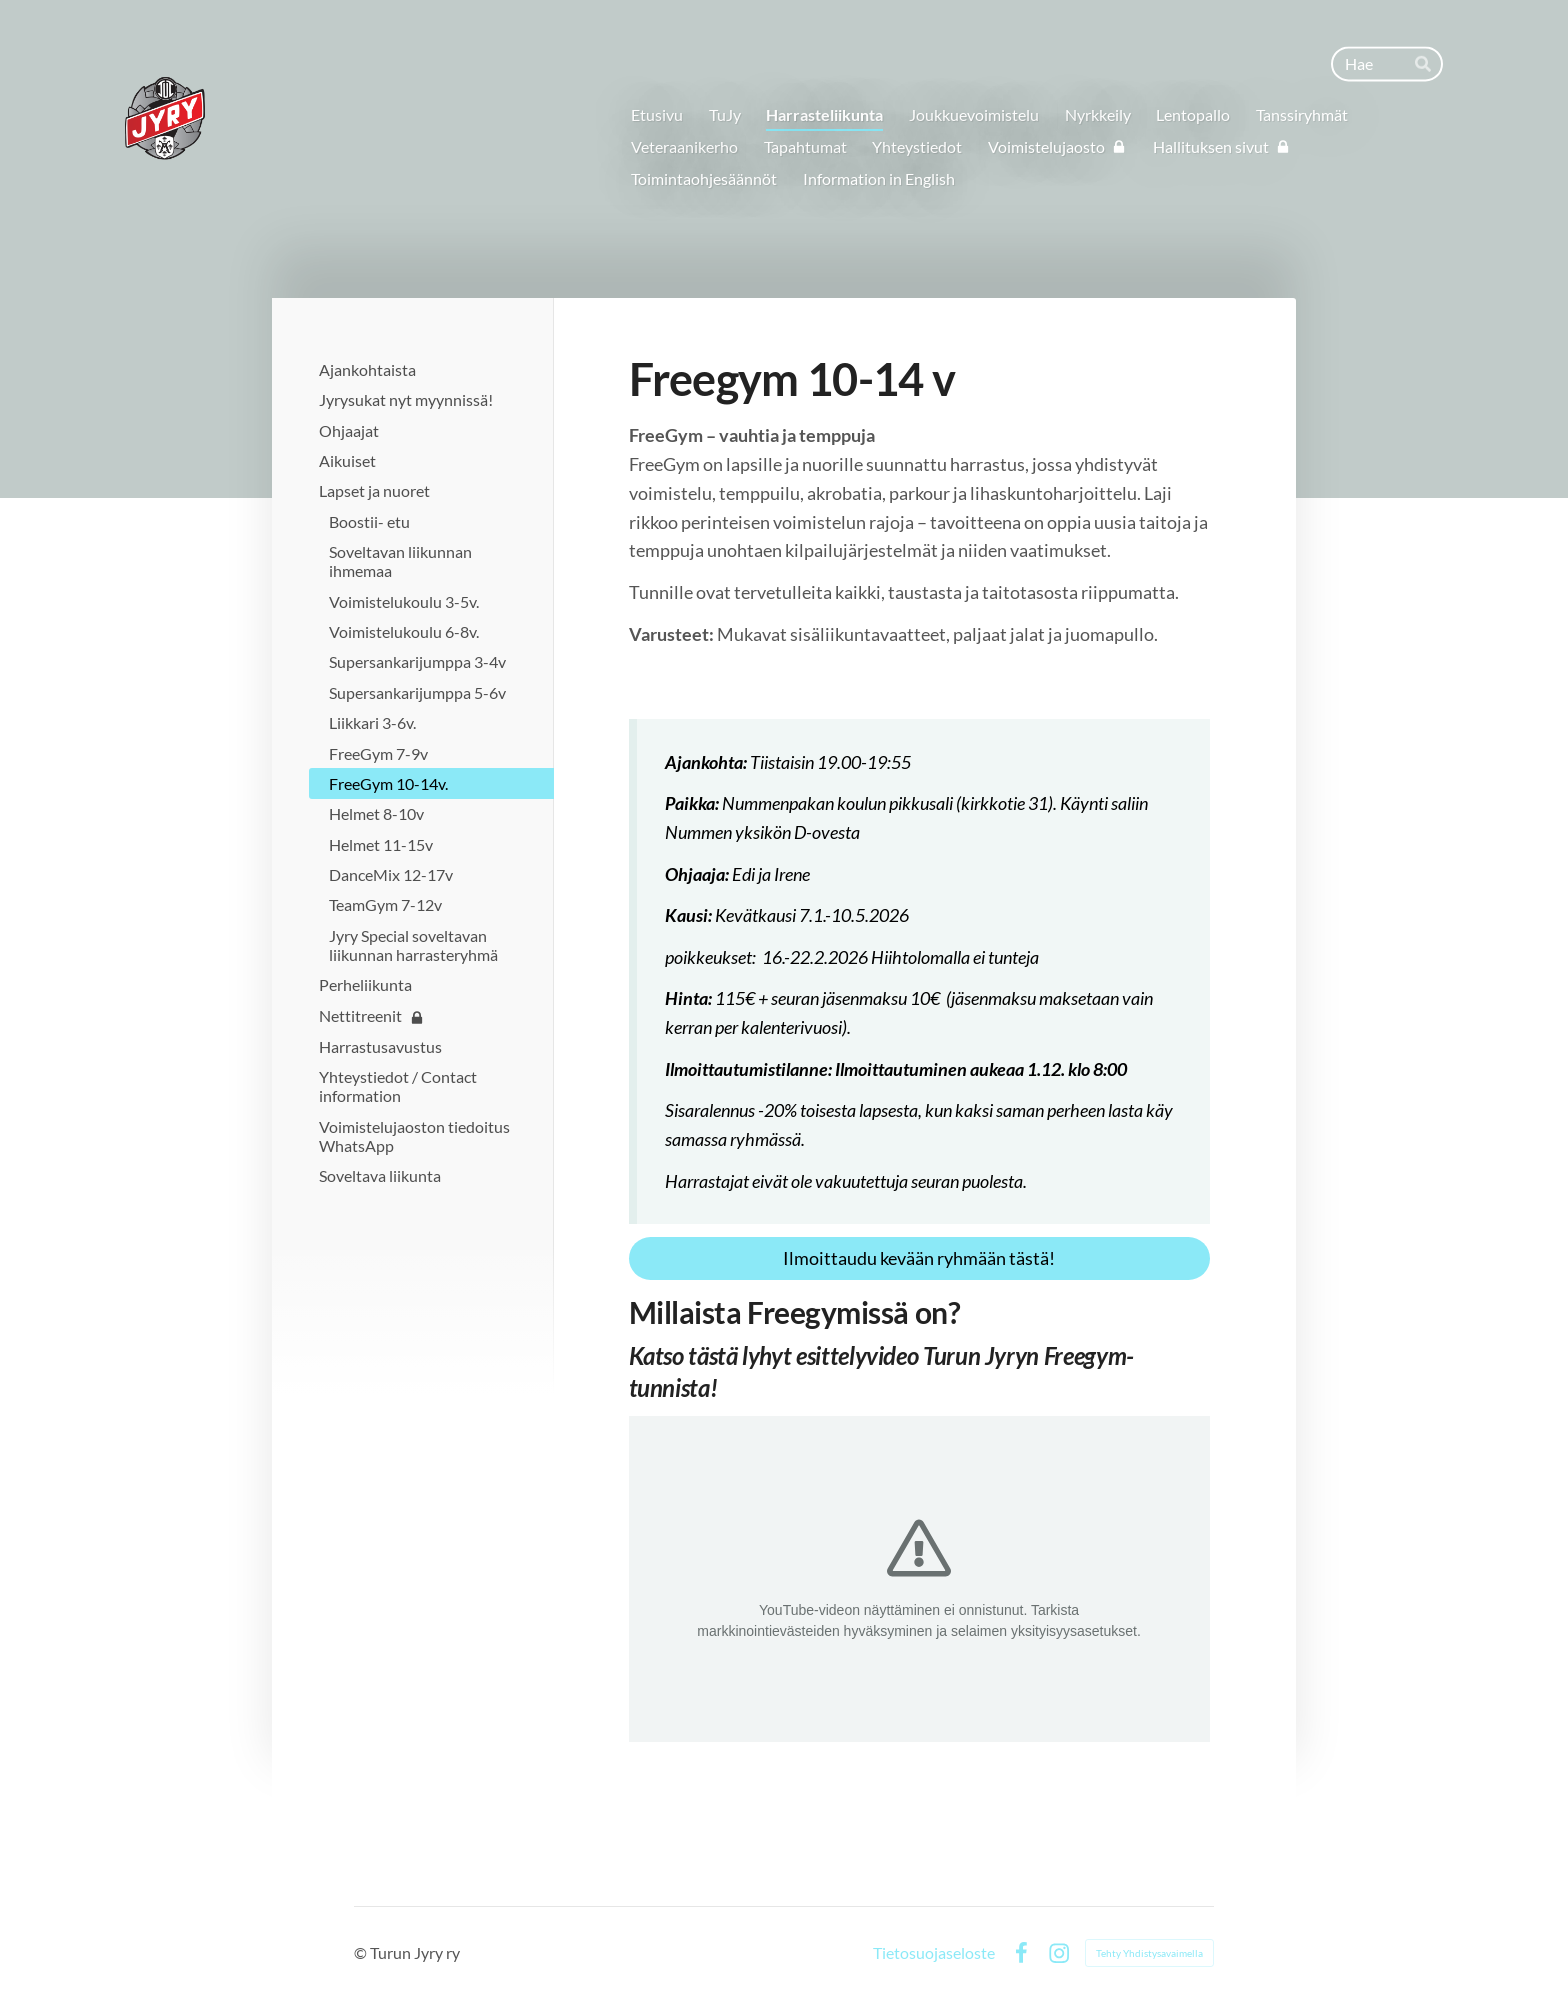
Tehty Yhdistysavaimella (1149, 1953)
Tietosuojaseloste (934, 1953)
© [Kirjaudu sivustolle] (362, 1952)
